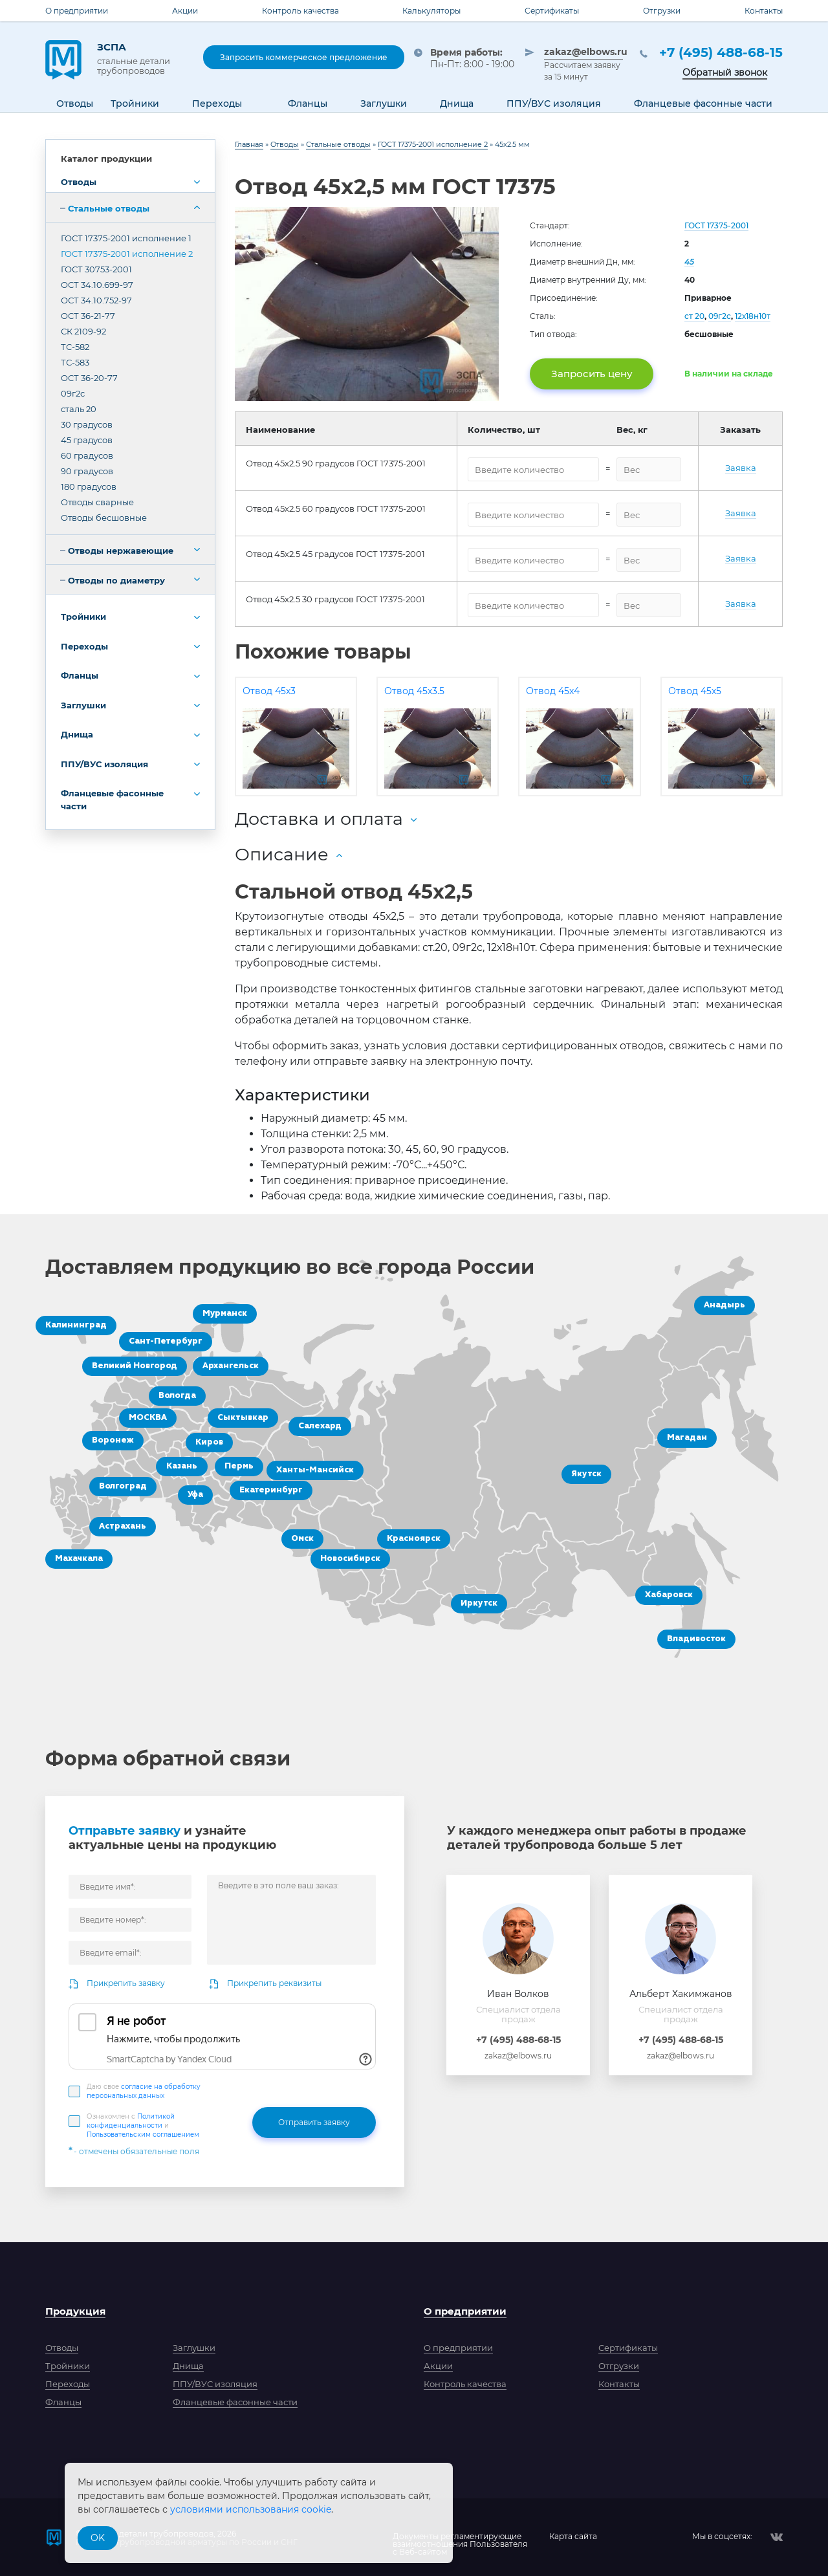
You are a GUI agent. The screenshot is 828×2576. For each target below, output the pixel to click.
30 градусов (87, 424)
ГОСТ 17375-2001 (716, 225)
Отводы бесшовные (104, 517)
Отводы (78, 182)
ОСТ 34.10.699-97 (97, 284)
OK (98, 2538)
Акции (185, 11)
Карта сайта (573, 2537)
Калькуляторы (431, 11)
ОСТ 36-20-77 (89, 378)
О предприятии (76, 11)
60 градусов (87, 455)
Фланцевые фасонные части (112, 799)
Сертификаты (552, 11)
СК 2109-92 (83, 331)
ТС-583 (75, 362)
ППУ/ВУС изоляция (104, 764)
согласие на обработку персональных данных (144, 2091)
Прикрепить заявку (126, 1983)
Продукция (75, 2311)
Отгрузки (662, 11)
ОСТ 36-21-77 (88, 316)
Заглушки (83, 705)
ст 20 (694, 316)
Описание (282, 854)
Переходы (84, 646)
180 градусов (88, 486)
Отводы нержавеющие (120, 550)
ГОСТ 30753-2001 (96, 269)
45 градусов (87, 440)
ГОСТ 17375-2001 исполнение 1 (126, 238)
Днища (77, 734)
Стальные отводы (108, 208)
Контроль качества (300, 11)
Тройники (83, 616)
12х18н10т (752, 316)
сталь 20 (78, 409)
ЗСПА (140, 58)
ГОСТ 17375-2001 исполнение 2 (127, 253)
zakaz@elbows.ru (583, 52)
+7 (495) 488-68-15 (721, 52)
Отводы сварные (97, 502)
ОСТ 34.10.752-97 (96, 300)
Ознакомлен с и (143, 2125)
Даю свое (144, 2091)
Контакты (764, 11)
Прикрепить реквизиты (274, 1983)
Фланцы (79, 675)
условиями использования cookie (250, 2509)
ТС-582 (75, 347)
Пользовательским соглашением (143, 2134)
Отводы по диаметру (116, 580)
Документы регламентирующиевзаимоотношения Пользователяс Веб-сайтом (460, 2537)
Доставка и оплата (319, 818)
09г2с (73, 393)
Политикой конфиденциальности (131, 2121)
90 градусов (87, 471)
